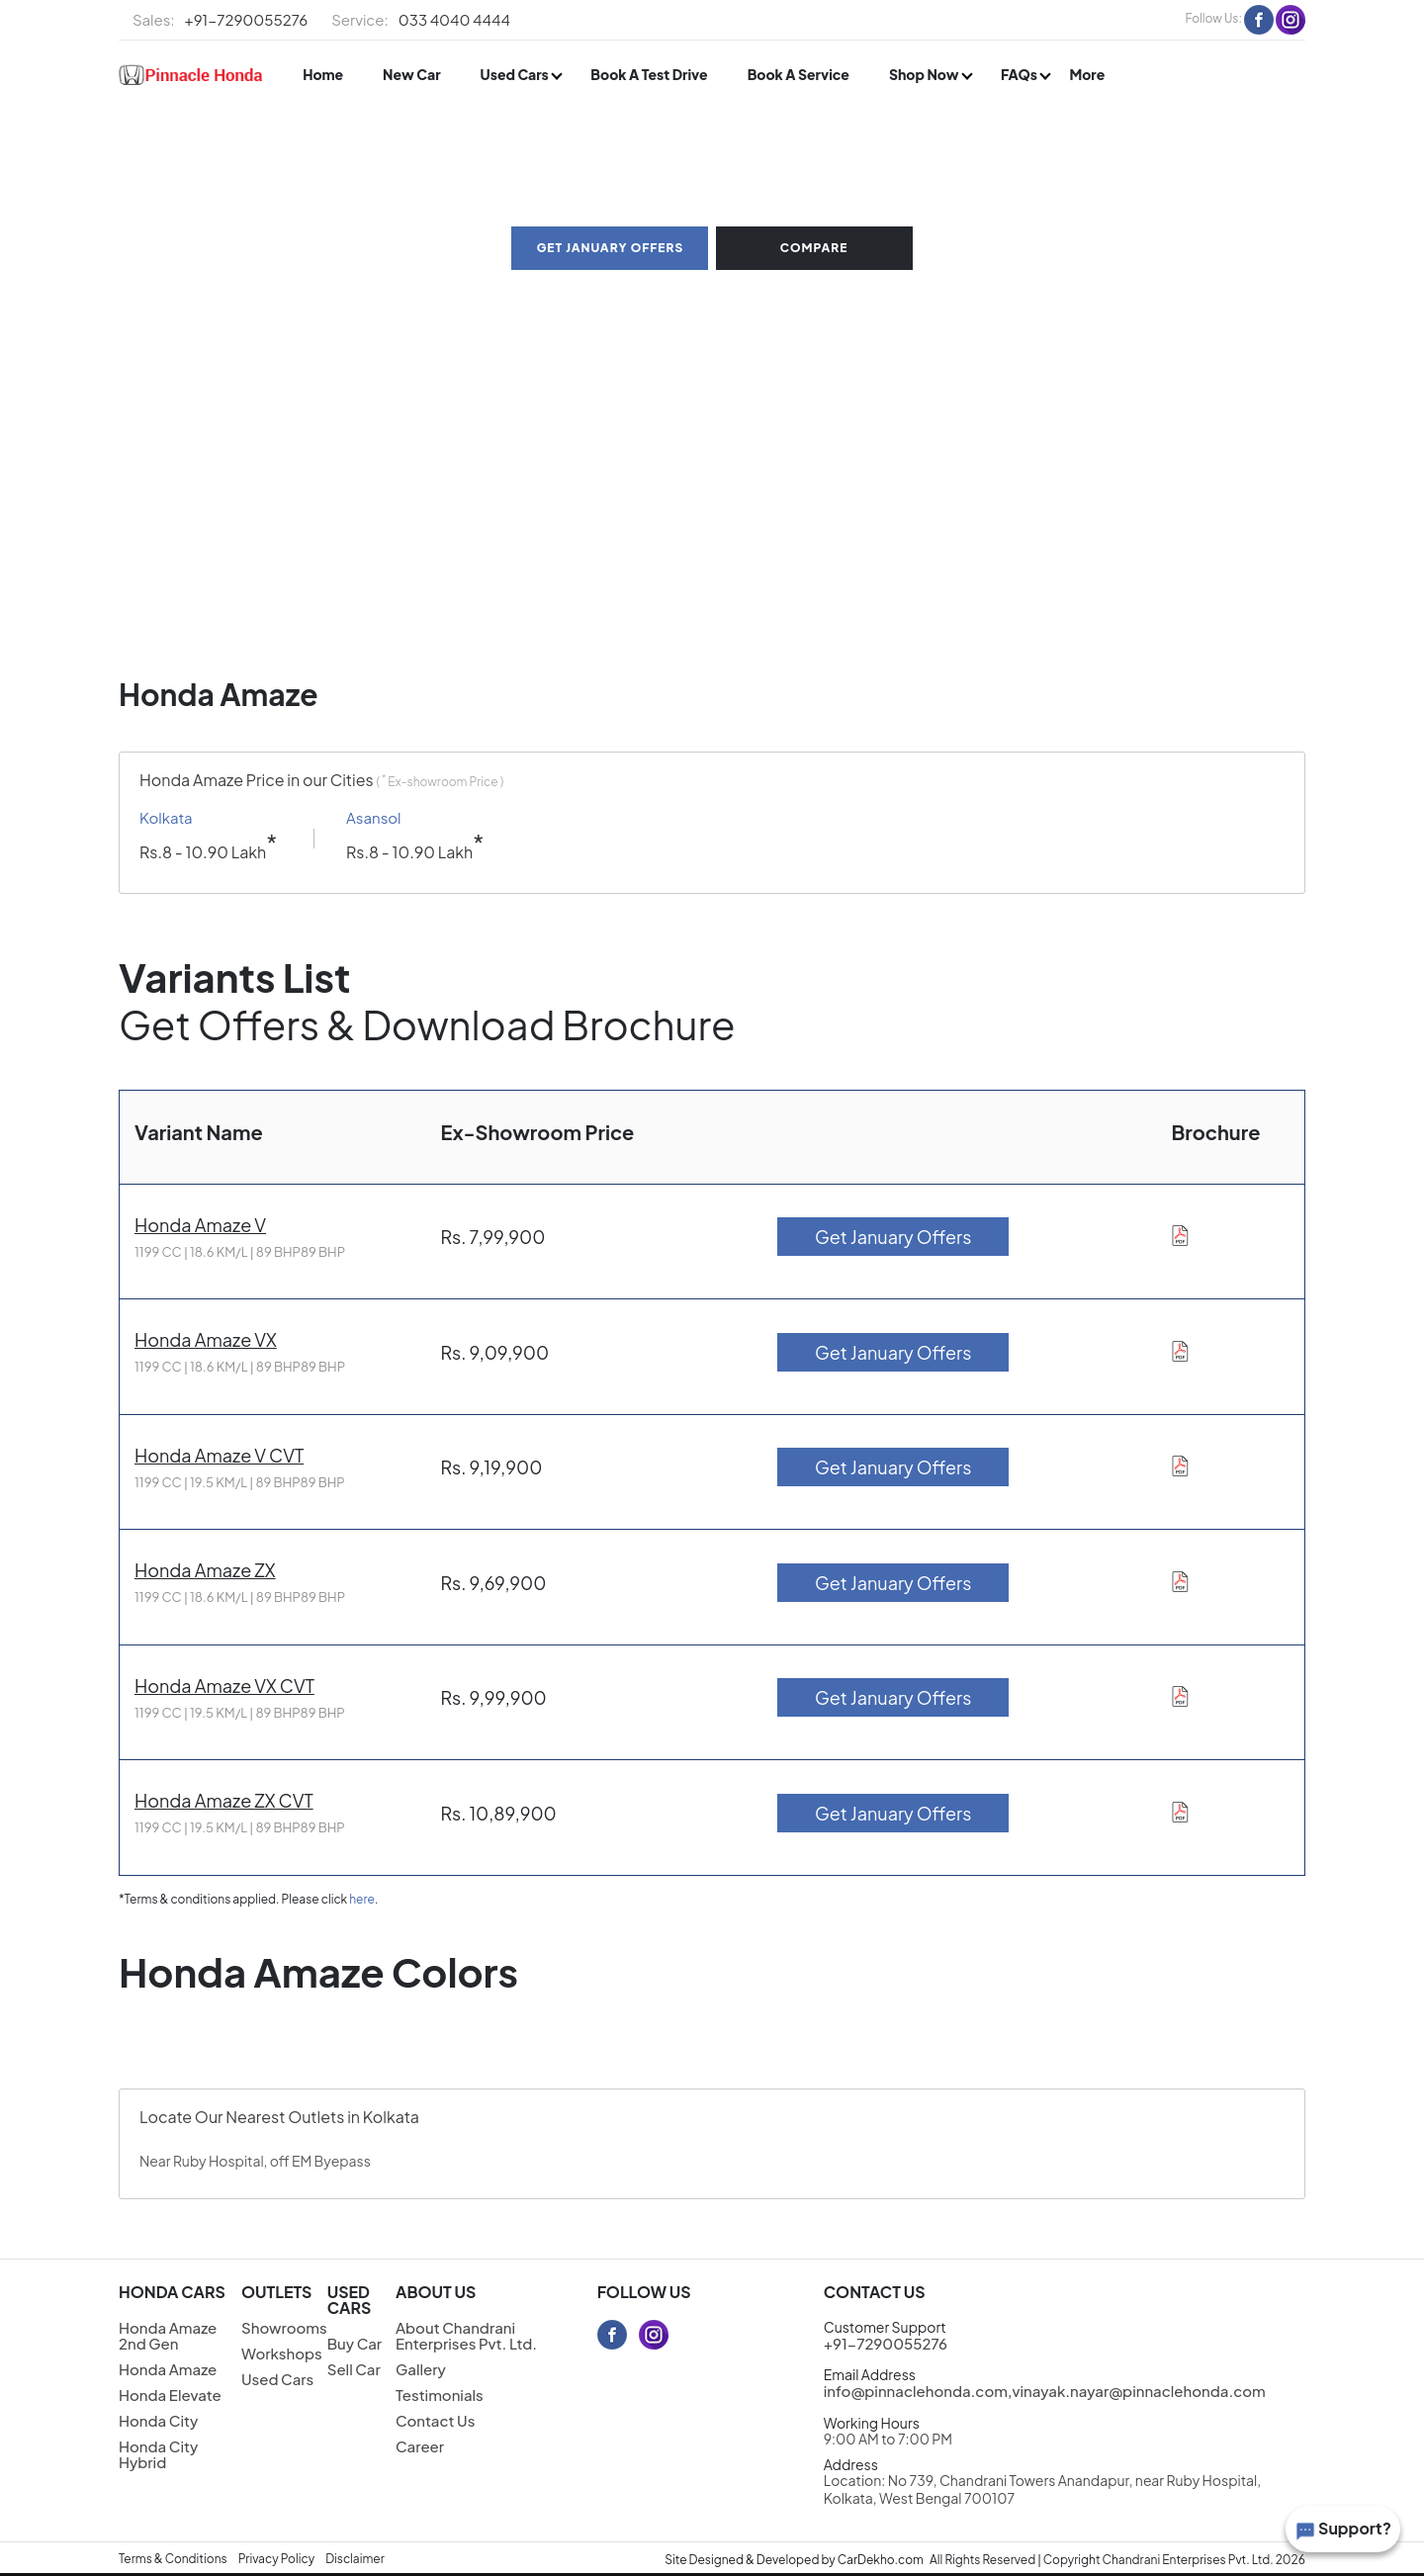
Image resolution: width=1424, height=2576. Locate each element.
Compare (814, 247)
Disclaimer (355, 2558)
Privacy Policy (276, 2558)
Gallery (421, 2368)
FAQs (1020, 74)
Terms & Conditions (173, 2558)
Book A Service (798, 74)
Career (420, 2446)
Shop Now (925, 74)
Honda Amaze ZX (205, 1569)
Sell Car (354, 2368)
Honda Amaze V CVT (219, 1455)
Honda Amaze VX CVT (224, 1685)
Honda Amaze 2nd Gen (168, 2335)
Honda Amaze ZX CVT (223, 1800)
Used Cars (516, 74)
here (362, 1899)
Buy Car (354, 2343)
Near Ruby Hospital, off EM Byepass (255, 2161)
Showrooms (284, 2327)
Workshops (281, 2353)
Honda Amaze (168, 2368)
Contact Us (435, 2420)
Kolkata (166, 818)
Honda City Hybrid (158, 2454)
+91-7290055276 (220, 20)
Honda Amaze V (200, 1224)
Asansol (373, 818)
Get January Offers (610, 247)
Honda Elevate (170, 2394)
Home (323, 74)
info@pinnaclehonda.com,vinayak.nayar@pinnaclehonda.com (1045, 2390)
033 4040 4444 (420, 20)
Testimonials (440, 2394)
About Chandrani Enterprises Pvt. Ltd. (466, 2335)
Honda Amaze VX (205, 1339)
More (1087, 74)
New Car (411, 74)
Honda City (158, 2420)
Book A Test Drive (648, 74)
